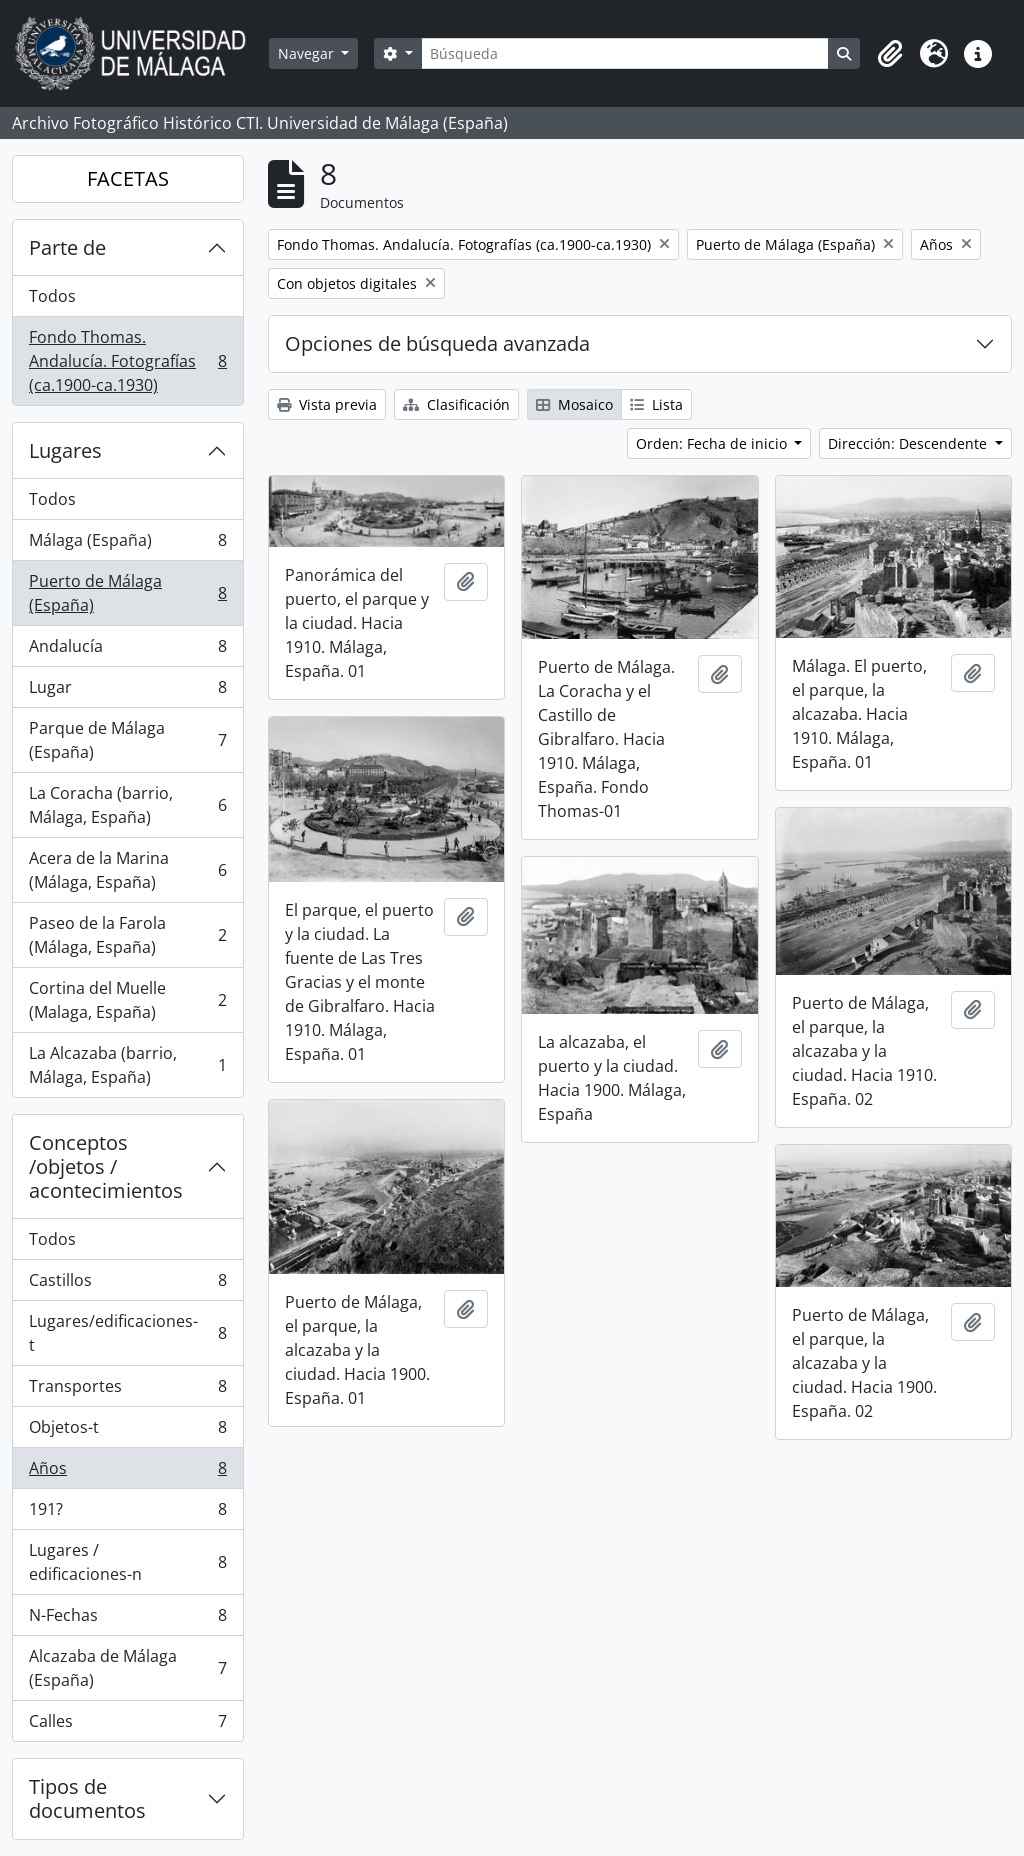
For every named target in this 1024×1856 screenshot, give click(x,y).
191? (127, 1513)
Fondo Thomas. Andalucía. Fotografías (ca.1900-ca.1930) (127, 361)
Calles (127, 1725)
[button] (890, 54)
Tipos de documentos (87, 1798)
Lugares (65, 450)
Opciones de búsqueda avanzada (437, 343)
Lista (656, 404)
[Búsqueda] (625, 53)
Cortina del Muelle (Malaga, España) (127, 1000)
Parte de (67, 247)
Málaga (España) (127, 544)
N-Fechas (127, 1619)
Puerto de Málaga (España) (127, 593)
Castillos (127, 1284)
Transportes (127, 1390)
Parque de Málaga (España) (127, 740)
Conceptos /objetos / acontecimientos (106, 1166)
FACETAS (128, 178)
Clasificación (456, 404)
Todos (52, 296)
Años (127, 1472)
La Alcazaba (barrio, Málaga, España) (127, 1065)
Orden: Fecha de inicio (713, 443)
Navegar (308, 53)
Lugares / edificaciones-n (127, 1562)
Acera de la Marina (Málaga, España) (127, 870)
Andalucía (127, 650)
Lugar (127, 691)
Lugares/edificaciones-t (127, 1333)
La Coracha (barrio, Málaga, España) (127, 805)
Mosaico (574, 404)
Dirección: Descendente (909, 443)
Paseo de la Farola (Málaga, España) (127, 935)
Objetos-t (127, 1431)
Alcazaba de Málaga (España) (127, 1668)
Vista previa (327, 404)
